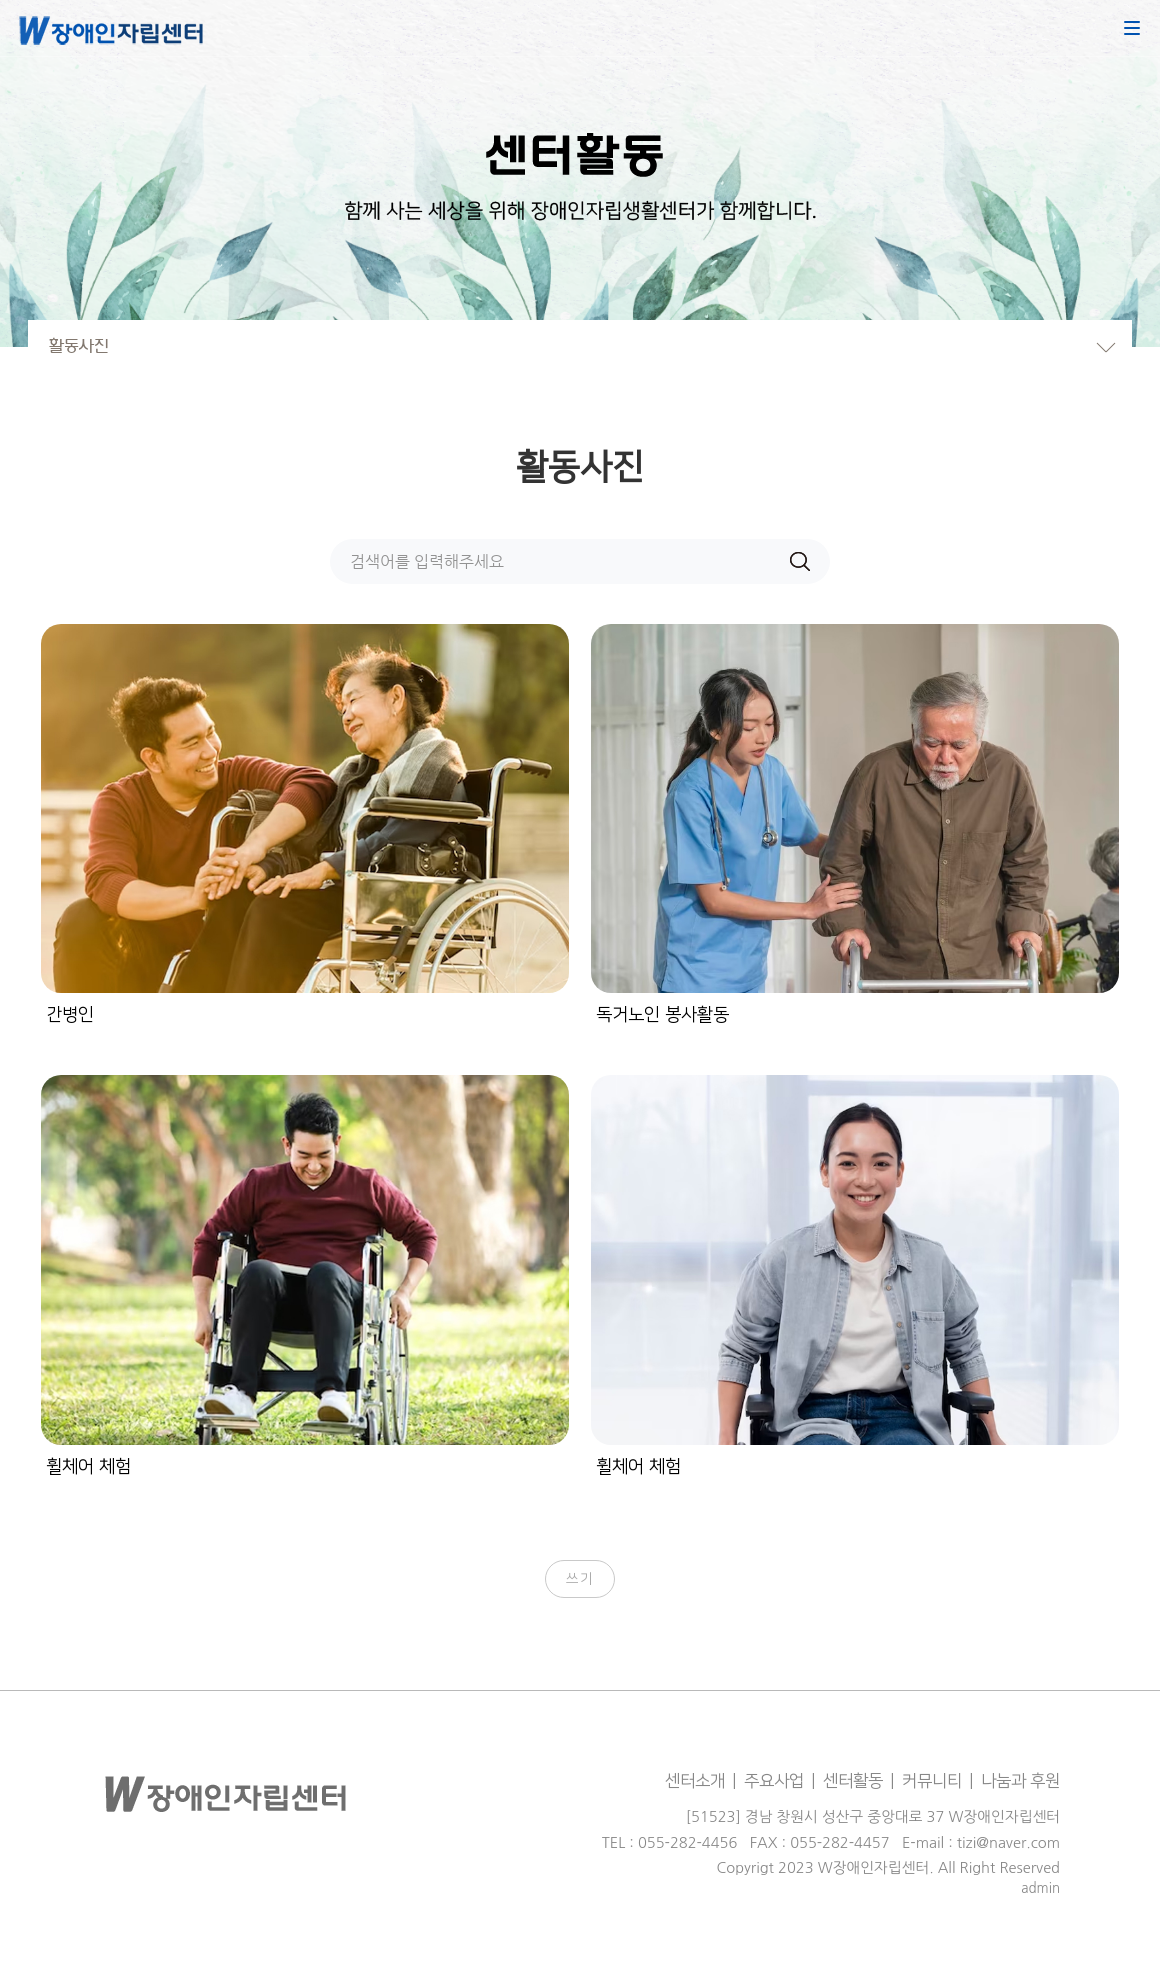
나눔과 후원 (1020, 1781)
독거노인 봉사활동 (662, 1014)
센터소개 (695, 1781)
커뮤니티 (932, 1781)
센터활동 (853, 1781)
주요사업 (774, 1781)
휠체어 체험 (88, 1466)
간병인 (70, 1014)
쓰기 (580, 1579)
